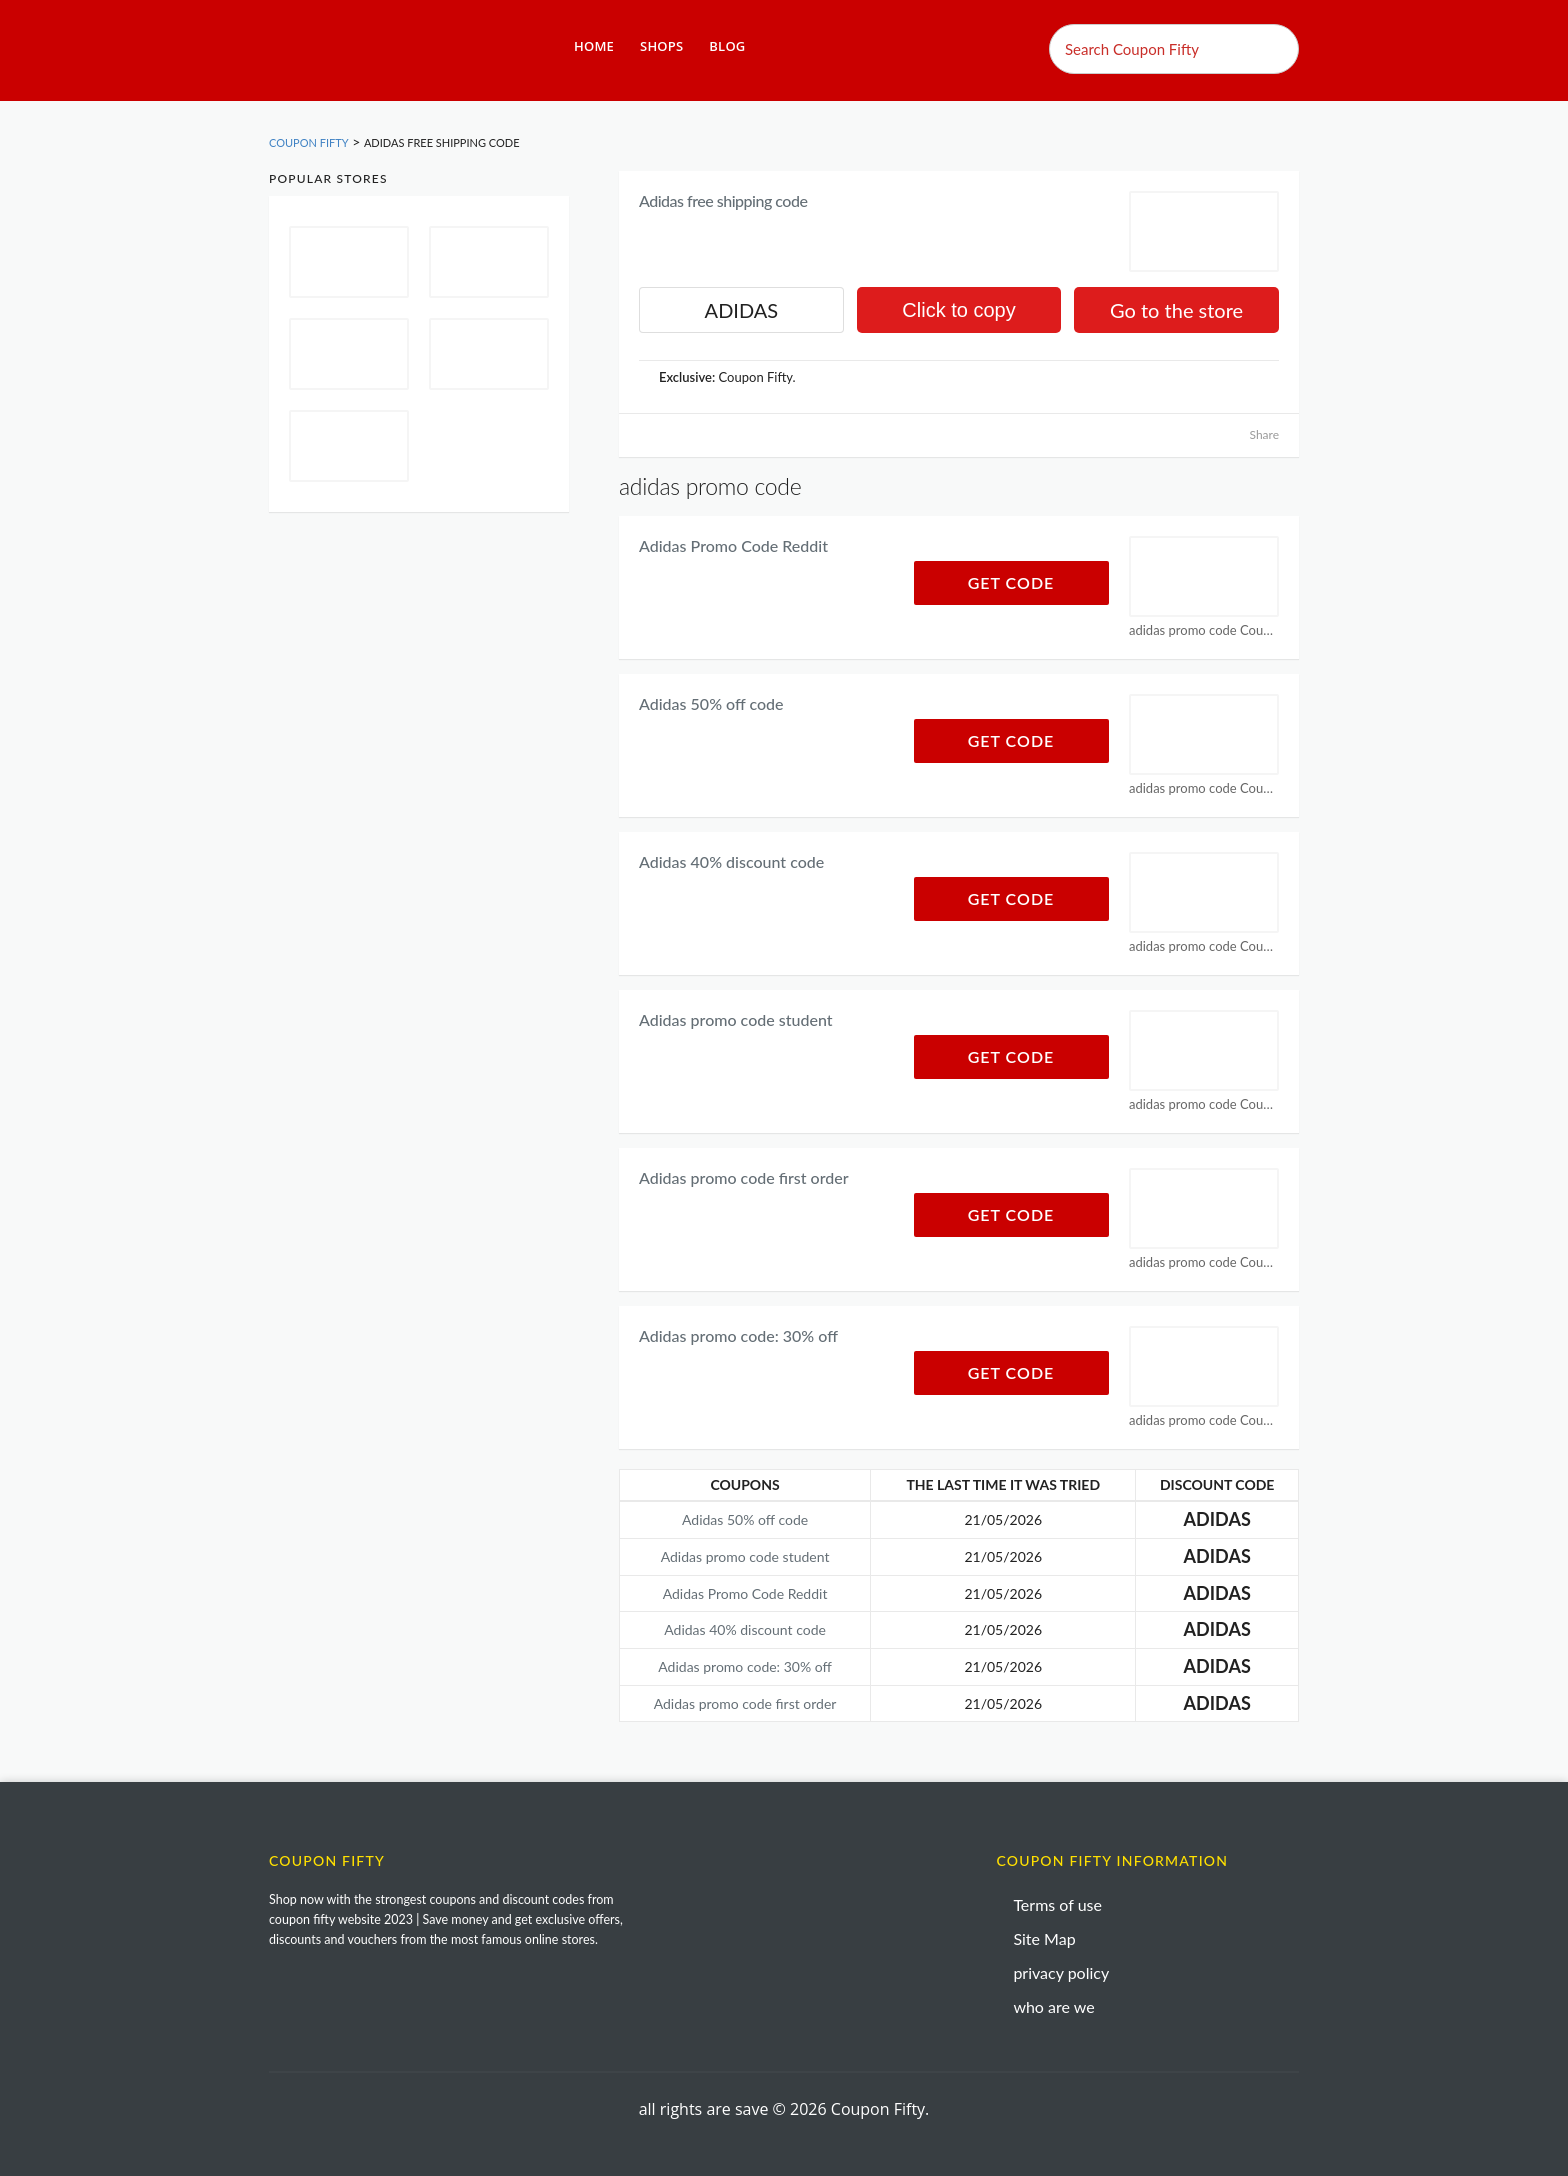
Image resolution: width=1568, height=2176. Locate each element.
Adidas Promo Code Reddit (733, 545)
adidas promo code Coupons (1204, 630)
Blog (727, 46)
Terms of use (1057, 1904)
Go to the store (1176, 310)
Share (1264, 434)
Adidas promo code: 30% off (738, 1335)
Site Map (1044, 1938)
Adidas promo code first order (744, 1177)
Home (594, 46)
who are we (1053, 2006)
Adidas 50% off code (711, 703)
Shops (661, 46)
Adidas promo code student (736, 1019)
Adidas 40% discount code (731, 861)
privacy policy (1061, 1972)
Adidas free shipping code (723, 200)
